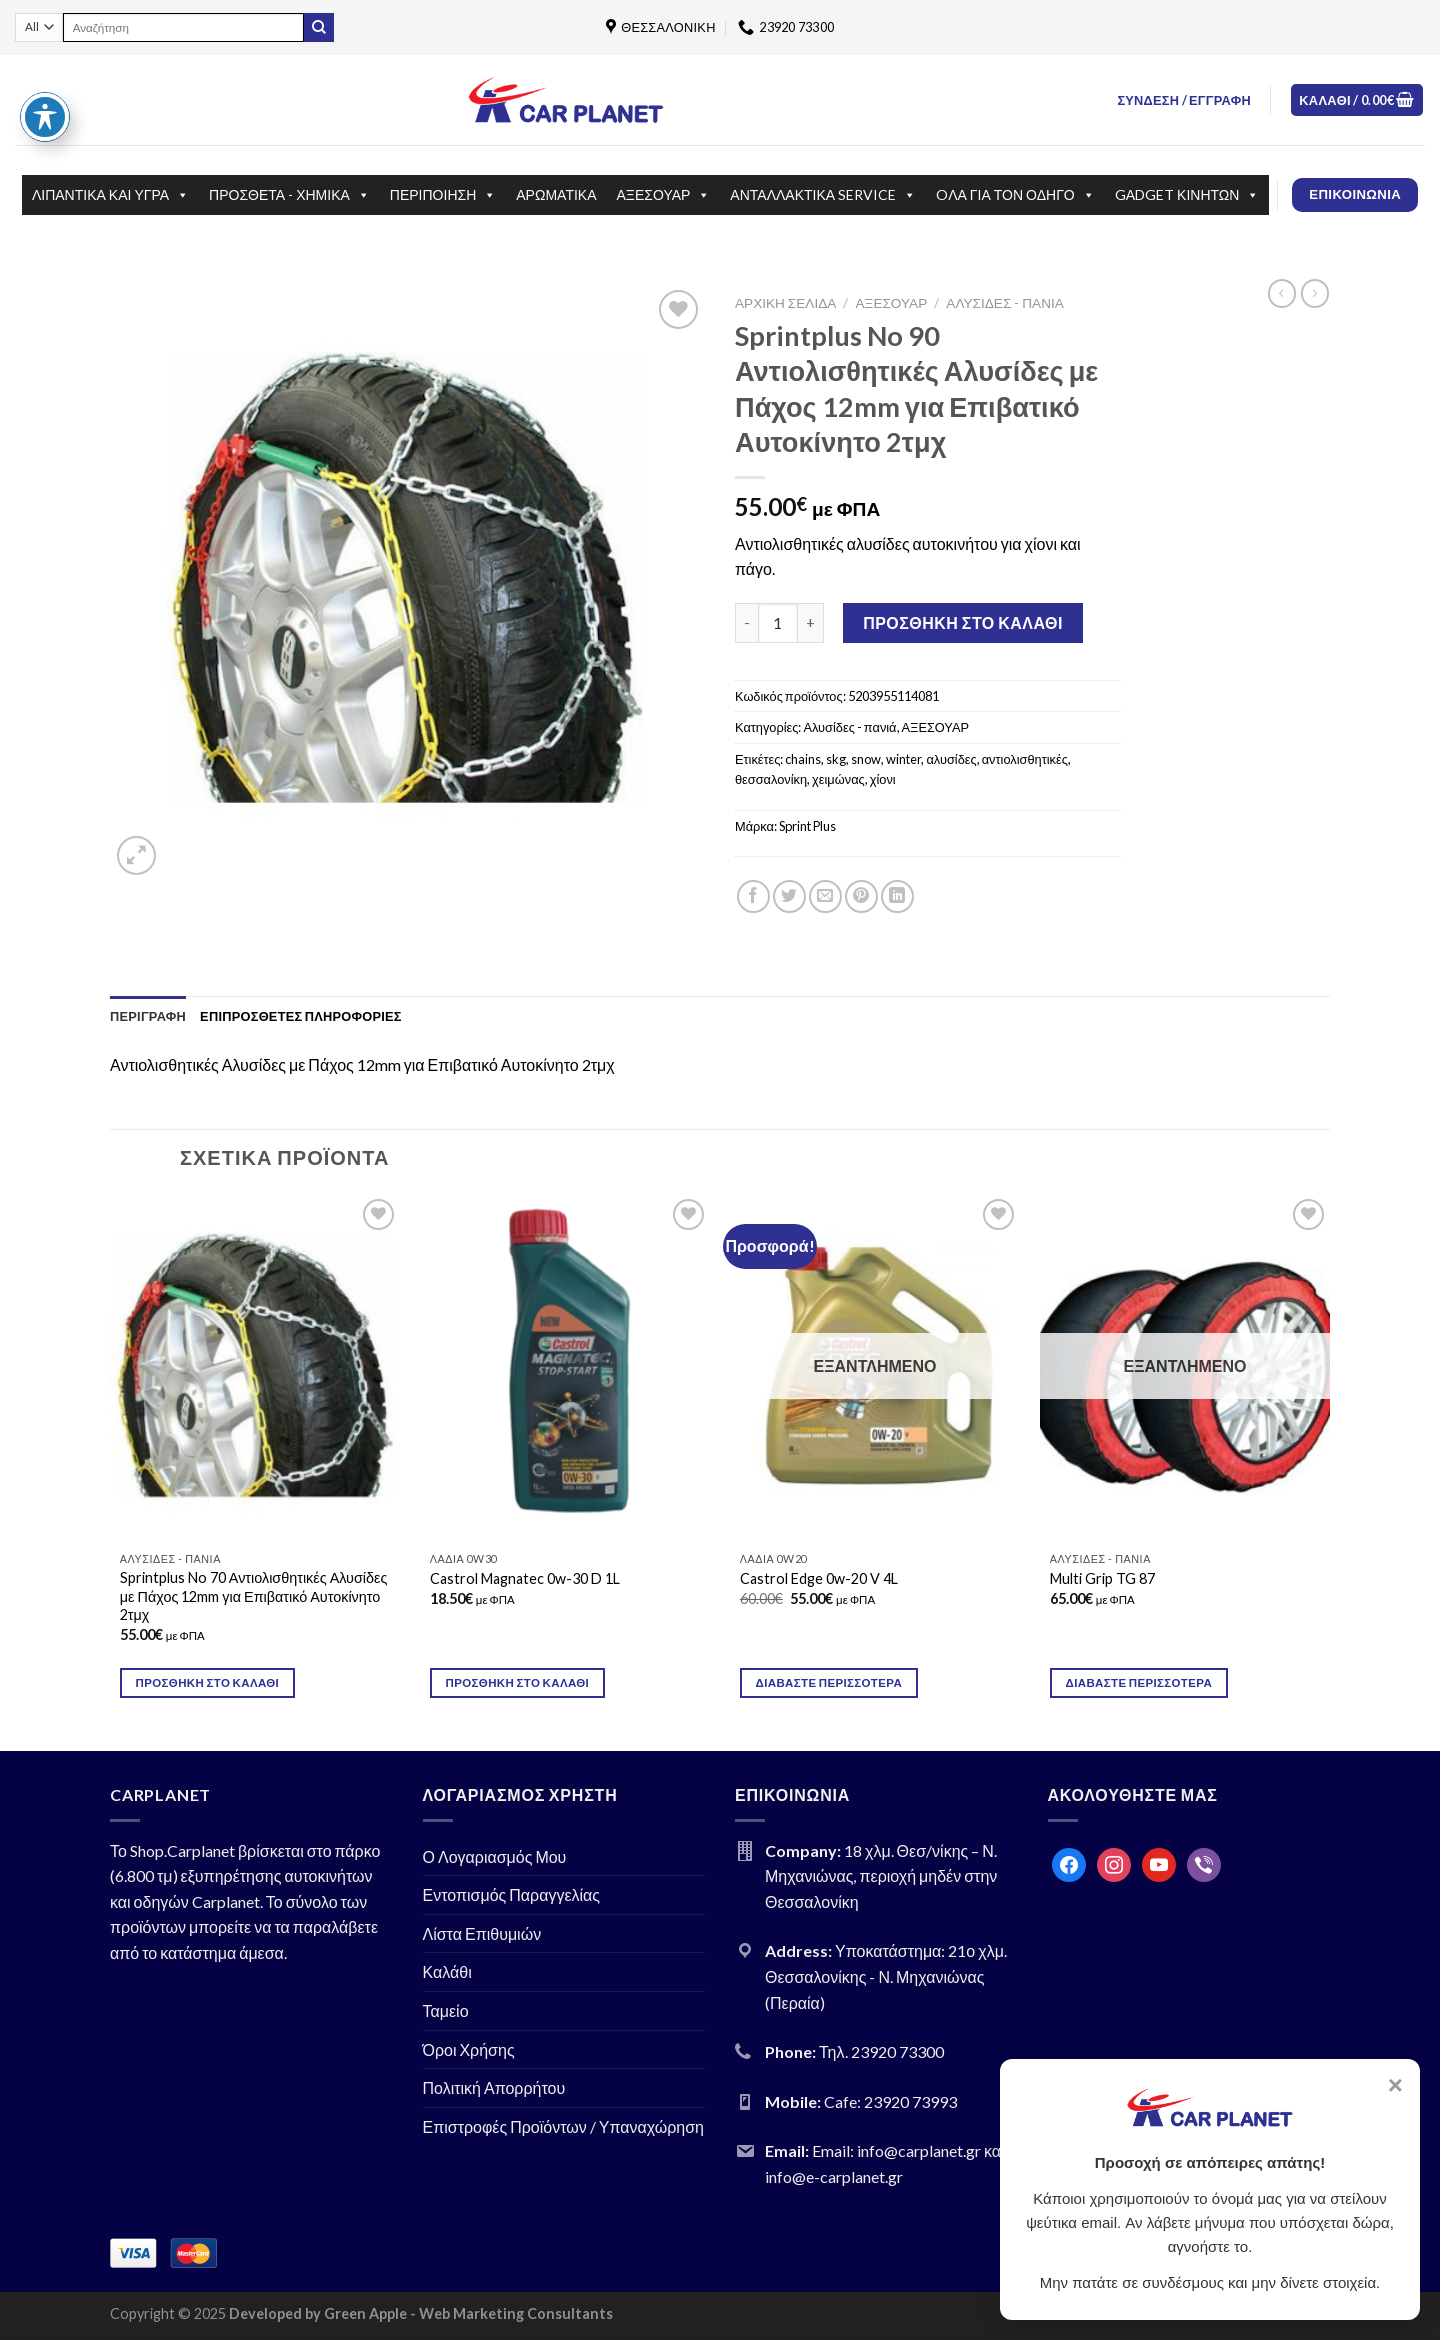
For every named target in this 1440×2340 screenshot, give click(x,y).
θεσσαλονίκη (771, 779)
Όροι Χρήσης (469, 2049)
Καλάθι (447, 1971)
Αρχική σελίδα (785, 303)
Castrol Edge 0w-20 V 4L (819, 1578)
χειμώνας (838, 779)
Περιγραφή (148, 1016)
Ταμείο (446, 2010)
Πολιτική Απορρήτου (494, 2087)
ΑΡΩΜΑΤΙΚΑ (556, 194)
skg (836, 759)
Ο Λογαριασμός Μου (495, 1856)
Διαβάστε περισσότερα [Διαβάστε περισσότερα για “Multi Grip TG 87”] (1139, 1682)
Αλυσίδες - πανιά (1004, 303)
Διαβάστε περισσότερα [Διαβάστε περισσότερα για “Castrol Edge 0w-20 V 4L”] (829, 1682)
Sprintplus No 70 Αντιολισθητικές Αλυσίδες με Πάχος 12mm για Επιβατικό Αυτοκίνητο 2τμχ (254, 1596)
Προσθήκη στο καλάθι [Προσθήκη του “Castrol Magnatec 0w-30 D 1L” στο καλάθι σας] (518, 1682)
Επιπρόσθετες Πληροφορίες (301, 1016)
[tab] (148, 1016)
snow (866, 759)
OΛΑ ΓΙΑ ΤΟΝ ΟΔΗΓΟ (1015, 195)
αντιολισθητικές (1025, 759)
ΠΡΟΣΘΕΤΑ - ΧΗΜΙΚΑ (289, 195)
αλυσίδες (951, 759)
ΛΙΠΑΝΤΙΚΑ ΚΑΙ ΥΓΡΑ (110, 195)
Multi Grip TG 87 (1102, 1578)
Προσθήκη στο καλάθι (963, 622)
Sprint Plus (807, 826)
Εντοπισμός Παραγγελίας (512, 1894)
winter (903, 759)
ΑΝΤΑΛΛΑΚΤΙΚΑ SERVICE (823, 195)
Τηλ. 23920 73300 (881, 2051)
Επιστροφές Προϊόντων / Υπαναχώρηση (564, 2126)
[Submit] (319, 28)
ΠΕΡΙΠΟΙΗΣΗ (443, 195)
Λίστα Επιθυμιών (482, 1933)
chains (803, 759)
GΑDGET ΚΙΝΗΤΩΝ (1187, 195)
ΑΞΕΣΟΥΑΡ (664, 195)
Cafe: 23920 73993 (890, 2101)
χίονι (883, 779)
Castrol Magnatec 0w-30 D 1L (525, 1578)
